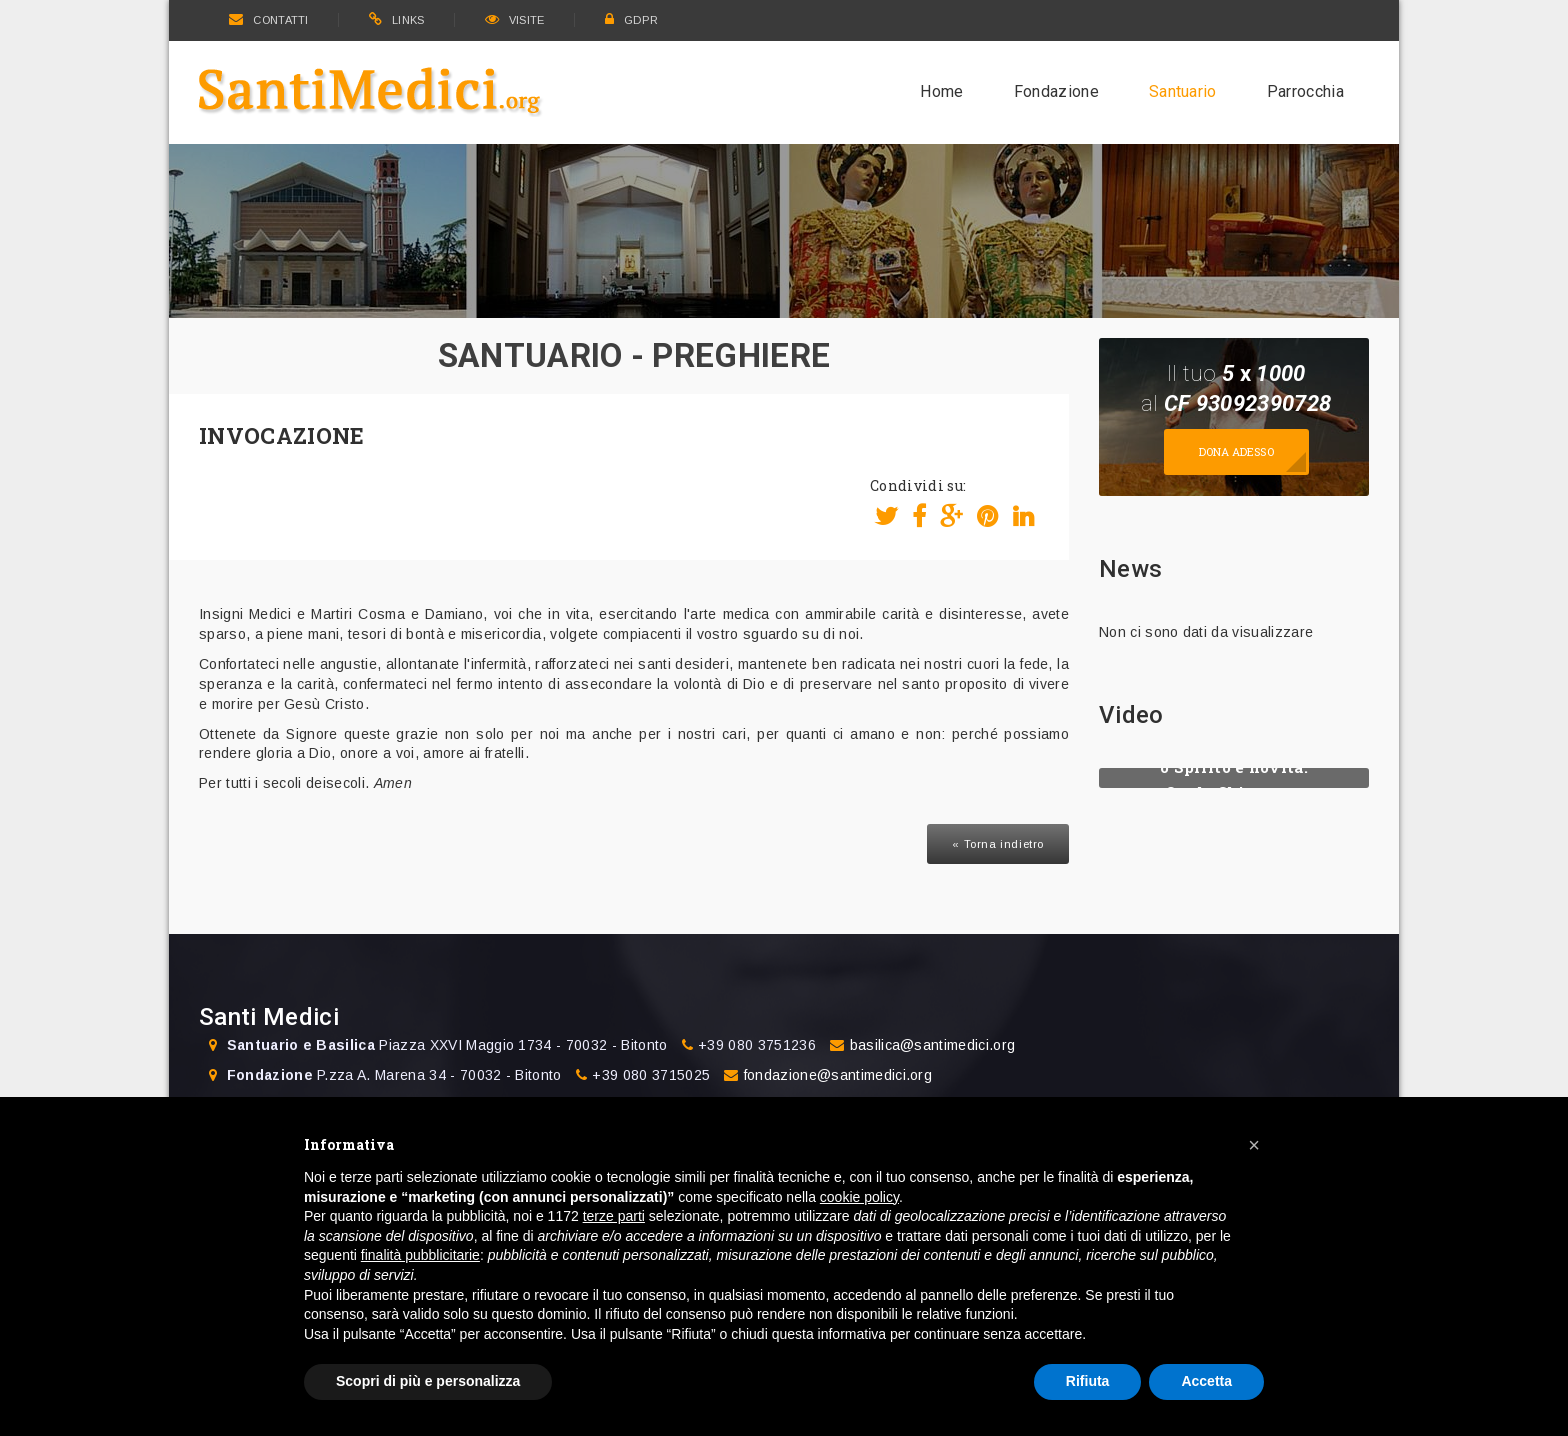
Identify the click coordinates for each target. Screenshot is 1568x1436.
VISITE (515, 20)
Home (941, 91)
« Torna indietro (998, 844)
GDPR (632, 20)
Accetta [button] (1206, 1381)
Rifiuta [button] (1088, 1381)
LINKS (397, 20)
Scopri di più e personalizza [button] (428, 1381)
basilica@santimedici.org (933, 1045)
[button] (1254, 1145)
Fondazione (1056, 91)
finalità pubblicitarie (420, 1255)
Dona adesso (1236, 451)
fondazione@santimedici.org (838, 1075)
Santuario (1183, 91)
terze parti (614, 1216)
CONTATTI (269, 20)
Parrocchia (1305, 91)
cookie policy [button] (859, 1197)
